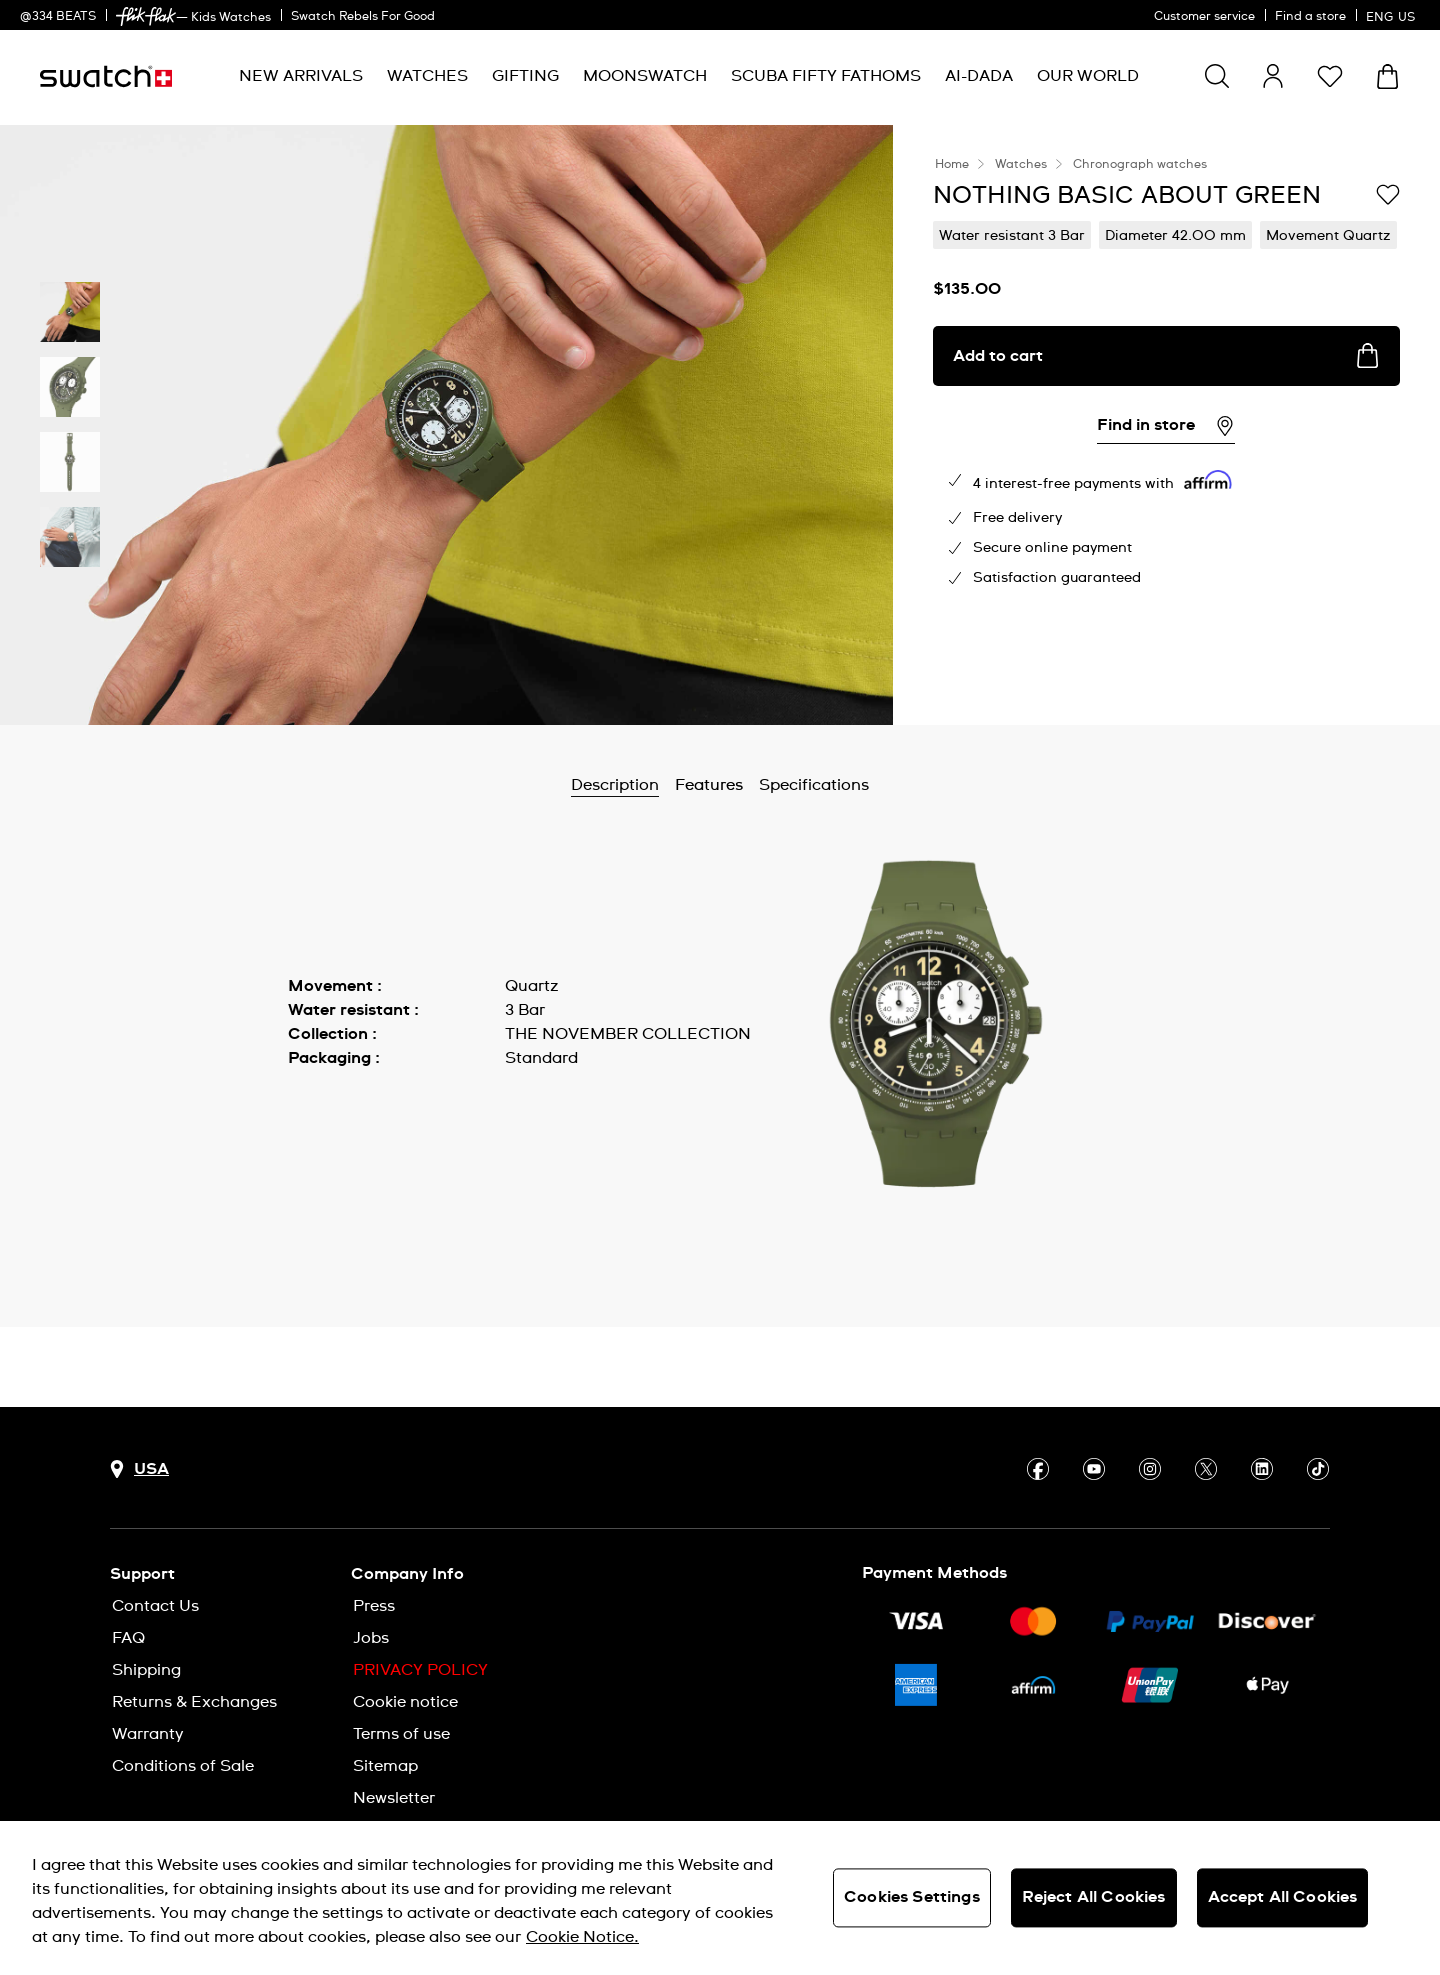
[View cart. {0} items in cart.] (1387, 76)
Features (709, 785)
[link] (146, 16)
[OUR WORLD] (1088, 76)
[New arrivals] (301, 76)
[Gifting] (525, 76)
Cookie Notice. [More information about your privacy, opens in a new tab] (582, 1937)
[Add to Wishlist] (1388, 194)
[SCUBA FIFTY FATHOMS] (826, 76)
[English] (1393, 15)
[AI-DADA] (979, 76)
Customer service (1204, 17)
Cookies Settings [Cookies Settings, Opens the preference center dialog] (912, 1897)
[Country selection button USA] (139, 1469)
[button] (1330, 76)
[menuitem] (301, 76)
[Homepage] (106, 76)
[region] (720, 1898)
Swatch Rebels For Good (363, 17)
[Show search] (1217, 76)
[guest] (1273, 76)
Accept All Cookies (1283, 1897)
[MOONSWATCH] (645, 76)
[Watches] (427, 76)
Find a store (1310, 17)
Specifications (814, 785)
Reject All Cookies (1094, 1897)
